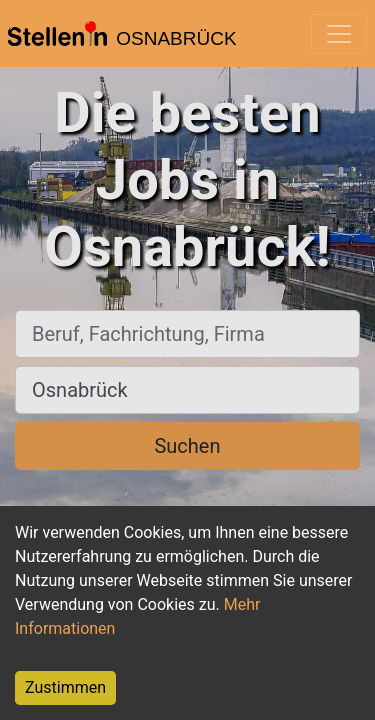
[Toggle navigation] (339, 34)
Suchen (187, 446)
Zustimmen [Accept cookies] (65, 687)
